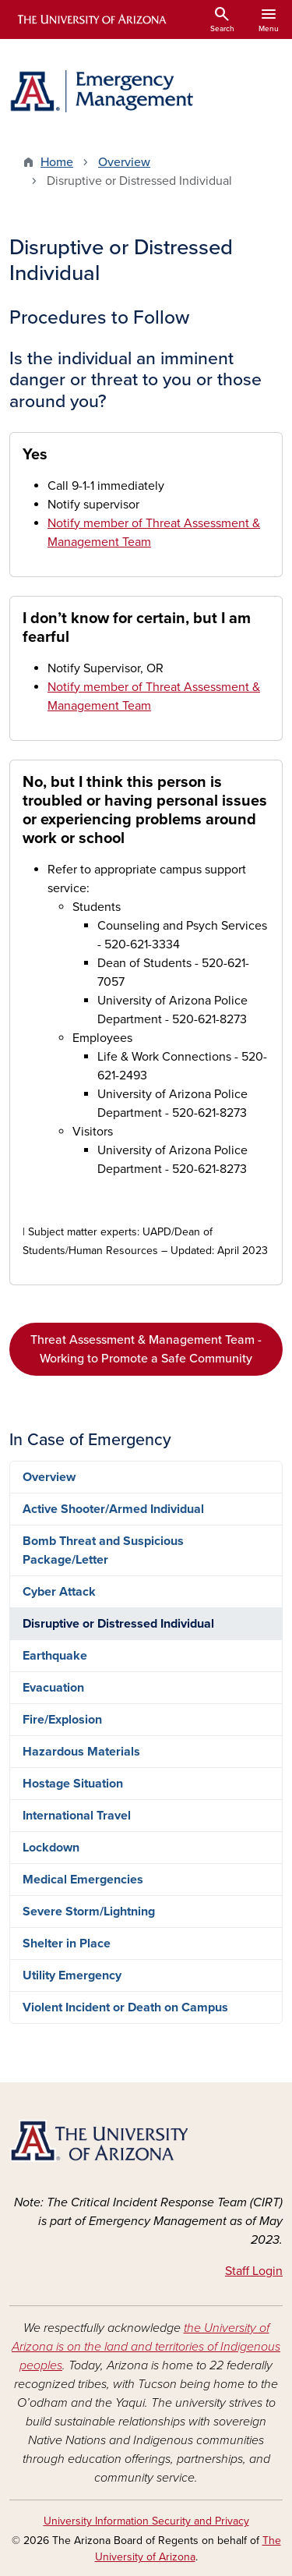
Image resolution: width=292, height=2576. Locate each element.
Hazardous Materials (81, 1751)
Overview (124, 162)
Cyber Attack (59, 1592)
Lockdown (51, 1847)
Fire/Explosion (62, 1719)
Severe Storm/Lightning (89, 1911)
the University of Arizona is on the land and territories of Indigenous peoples (146, 2346)
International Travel (77, 1815)
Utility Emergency (72, 1975)
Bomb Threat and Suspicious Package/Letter (103, 1550)
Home (56, 162)
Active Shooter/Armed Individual (113, 1509)
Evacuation (53, 1687)
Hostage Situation (73, 1783)
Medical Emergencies (83, 1879)
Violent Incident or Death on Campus (125, 2007)
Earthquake (55, 1656)
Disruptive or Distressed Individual (118, 1624)
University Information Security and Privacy (146, 2521)
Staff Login (254, 2271)
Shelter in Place (67, 1943)
